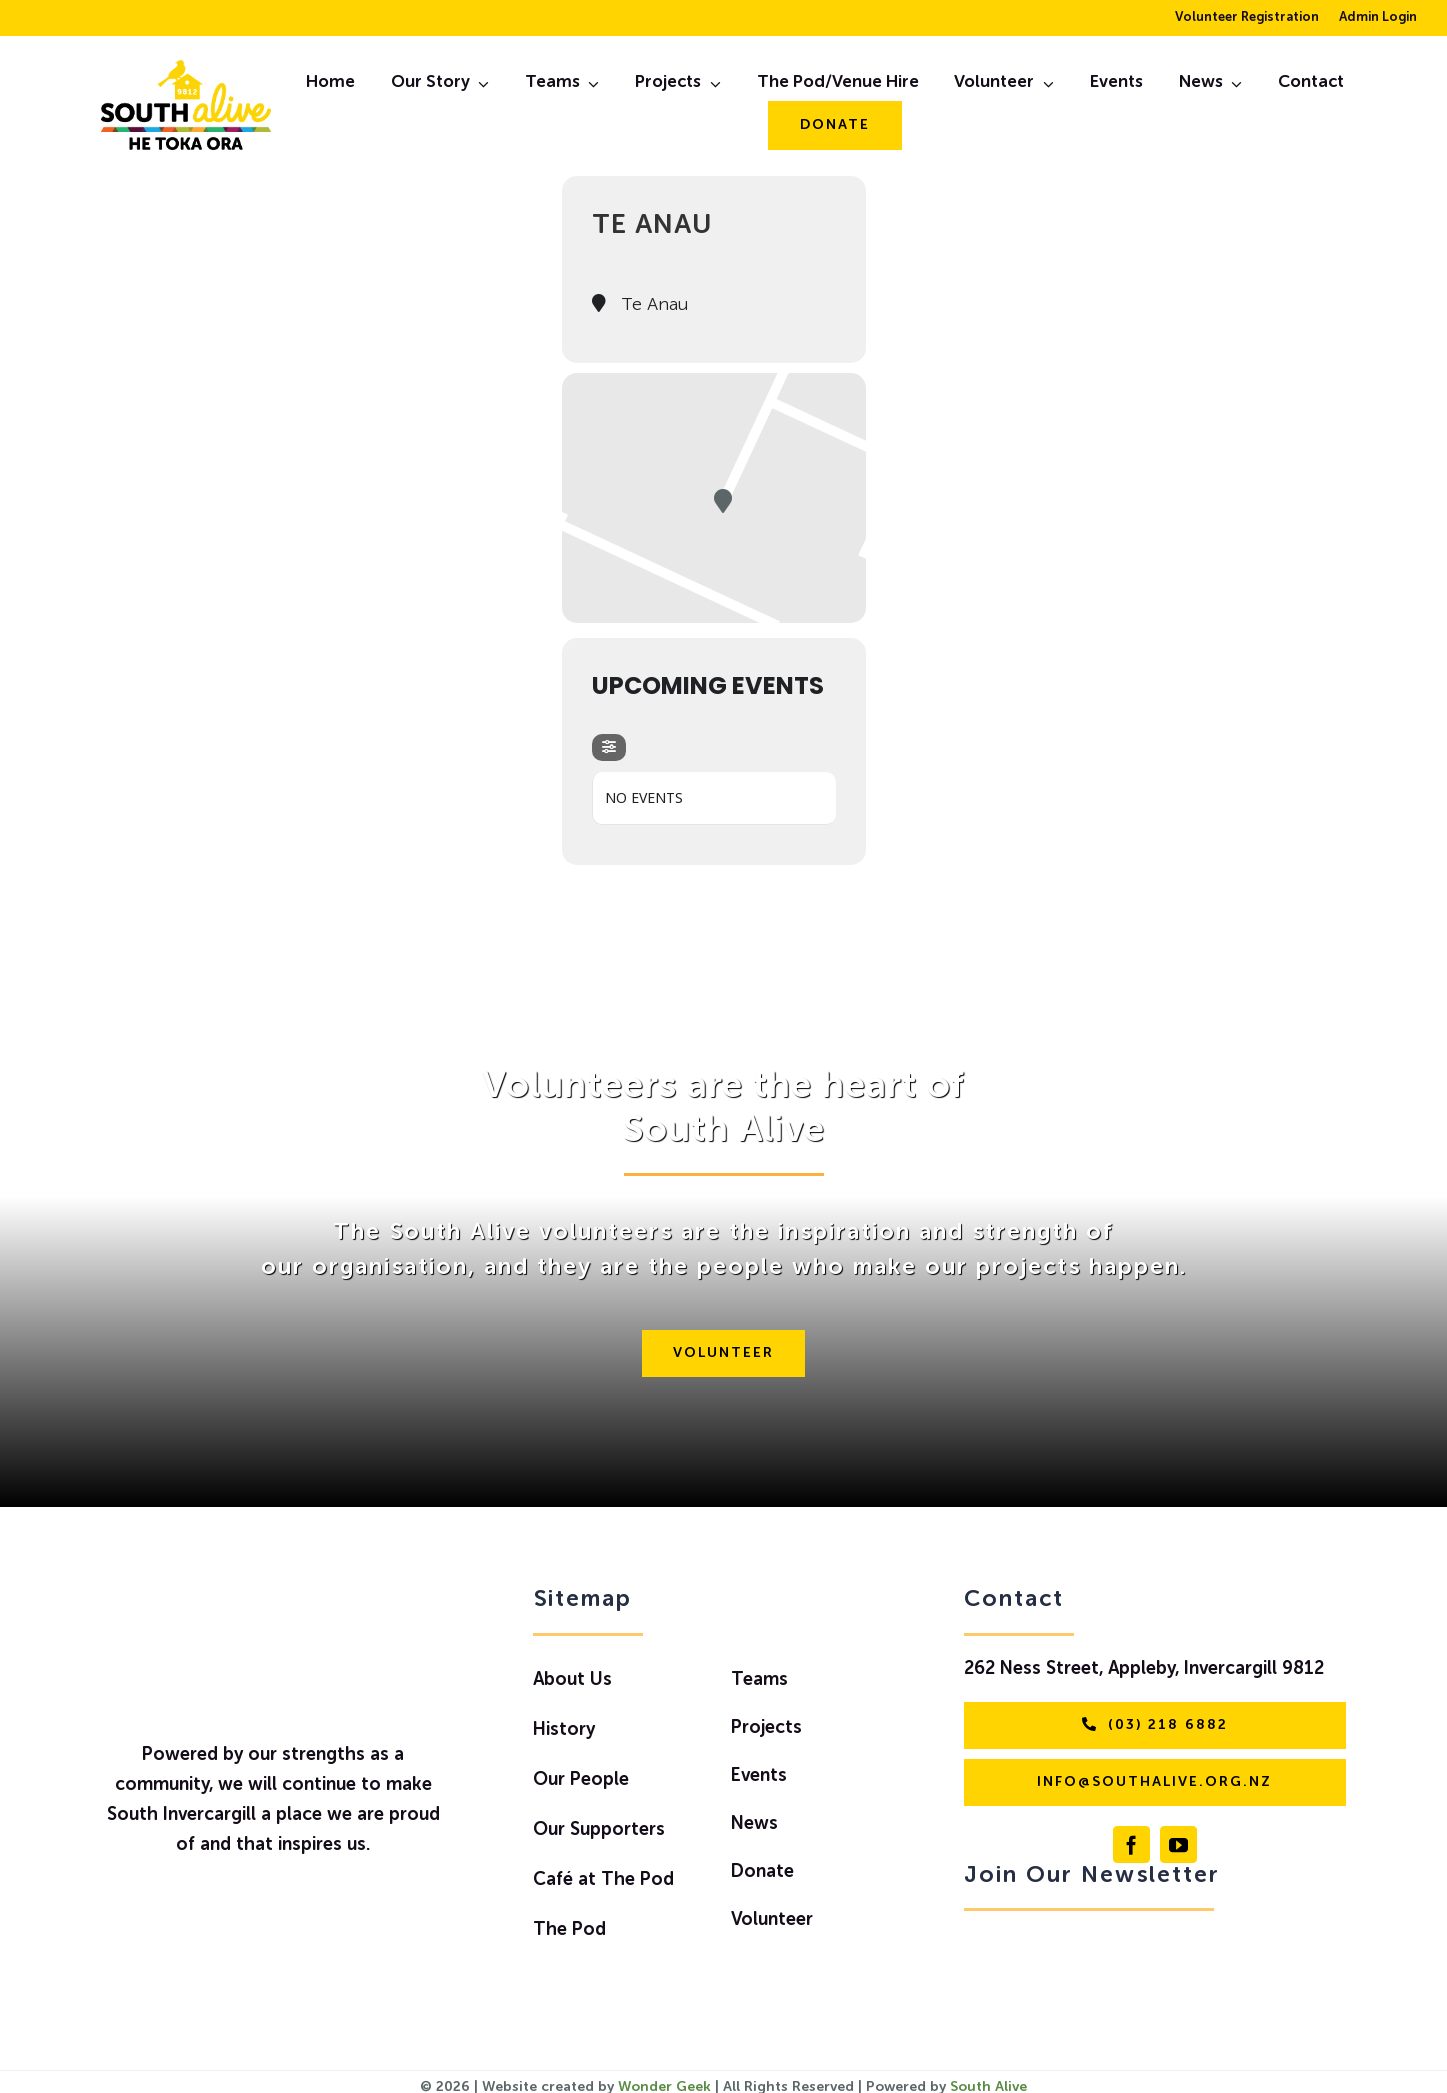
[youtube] (1178, 1844)
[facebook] (1131, 1844)
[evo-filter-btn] (609, 747)
